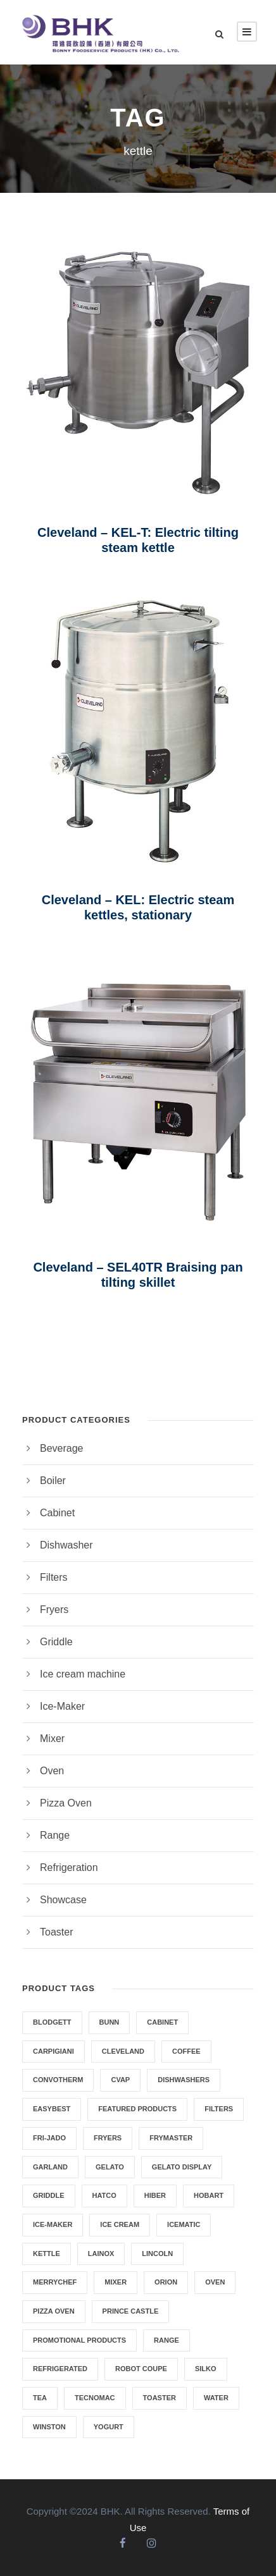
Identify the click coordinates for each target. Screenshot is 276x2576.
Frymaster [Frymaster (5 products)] (170, 2138)
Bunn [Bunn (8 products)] (109, 2022)
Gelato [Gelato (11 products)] (110, 2167)
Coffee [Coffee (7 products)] (186, 2051)
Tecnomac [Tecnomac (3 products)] (95, 2397)
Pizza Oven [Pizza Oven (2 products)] (54, 2311)
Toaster (56, 1932)
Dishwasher (66, 1545)
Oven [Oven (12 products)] (215, 2282)
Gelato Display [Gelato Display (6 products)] (182, 2167)
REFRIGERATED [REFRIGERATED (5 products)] (60, 2368)
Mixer (52, 1738)
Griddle (56, 1641)
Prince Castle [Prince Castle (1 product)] (131, 2311)
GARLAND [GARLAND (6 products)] (50, 2167)
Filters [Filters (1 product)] (218, 2109)
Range (55, 1835)
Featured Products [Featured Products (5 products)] (137, 2109)
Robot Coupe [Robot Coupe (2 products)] (141, 2368)
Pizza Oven (66, 1803)
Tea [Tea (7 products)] (40, 2397)
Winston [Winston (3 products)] (49, 2427)
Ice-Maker (62, 1706)
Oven (52, 1770)
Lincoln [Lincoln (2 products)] (157, 2253)
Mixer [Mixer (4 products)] (115, 2282)
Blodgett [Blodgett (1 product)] (52, 2022)
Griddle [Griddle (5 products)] (49, 2195)
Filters (54, 1577)
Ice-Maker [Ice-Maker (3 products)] (52, 2224)
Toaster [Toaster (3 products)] (159, 2397)
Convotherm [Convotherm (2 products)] (58, 2079)
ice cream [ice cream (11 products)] (119, 2224)
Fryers (54, 1609)
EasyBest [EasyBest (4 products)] (51, 2109)
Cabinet (57, 1512)
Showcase (63, 1899)
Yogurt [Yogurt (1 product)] (108, 2427)
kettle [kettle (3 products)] (46, 2253)
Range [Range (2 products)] (166, 2340)
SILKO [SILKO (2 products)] (205, 2368)
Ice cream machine (82, 1674)
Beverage (62, 1448)
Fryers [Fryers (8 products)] (108, 2138)
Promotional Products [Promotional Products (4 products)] (79, 2340)
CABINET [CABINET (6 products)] (162, 2022)
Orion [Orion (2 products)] (165, 2282)
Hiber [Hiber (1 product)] (155, 2195)
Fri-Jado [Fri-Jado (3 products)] (49, 2138)
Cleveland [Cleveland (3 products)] (123, 2051)
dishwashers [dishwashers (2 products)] (184, 2079)
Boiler (53, 1480)
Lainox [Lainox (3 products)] (101, 2253)
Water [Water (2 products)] (216, 2397)
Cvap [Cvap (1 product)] (120, 2079)
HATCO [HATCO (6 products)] (104, 2195)
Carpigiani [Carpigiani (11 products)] (53, 2051)
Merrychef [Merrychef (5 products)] (55, 2282)
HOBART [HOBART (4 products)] (208, 2195)
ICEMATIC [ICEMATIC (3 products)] (183, 2224)
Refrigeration (69, 1867)
